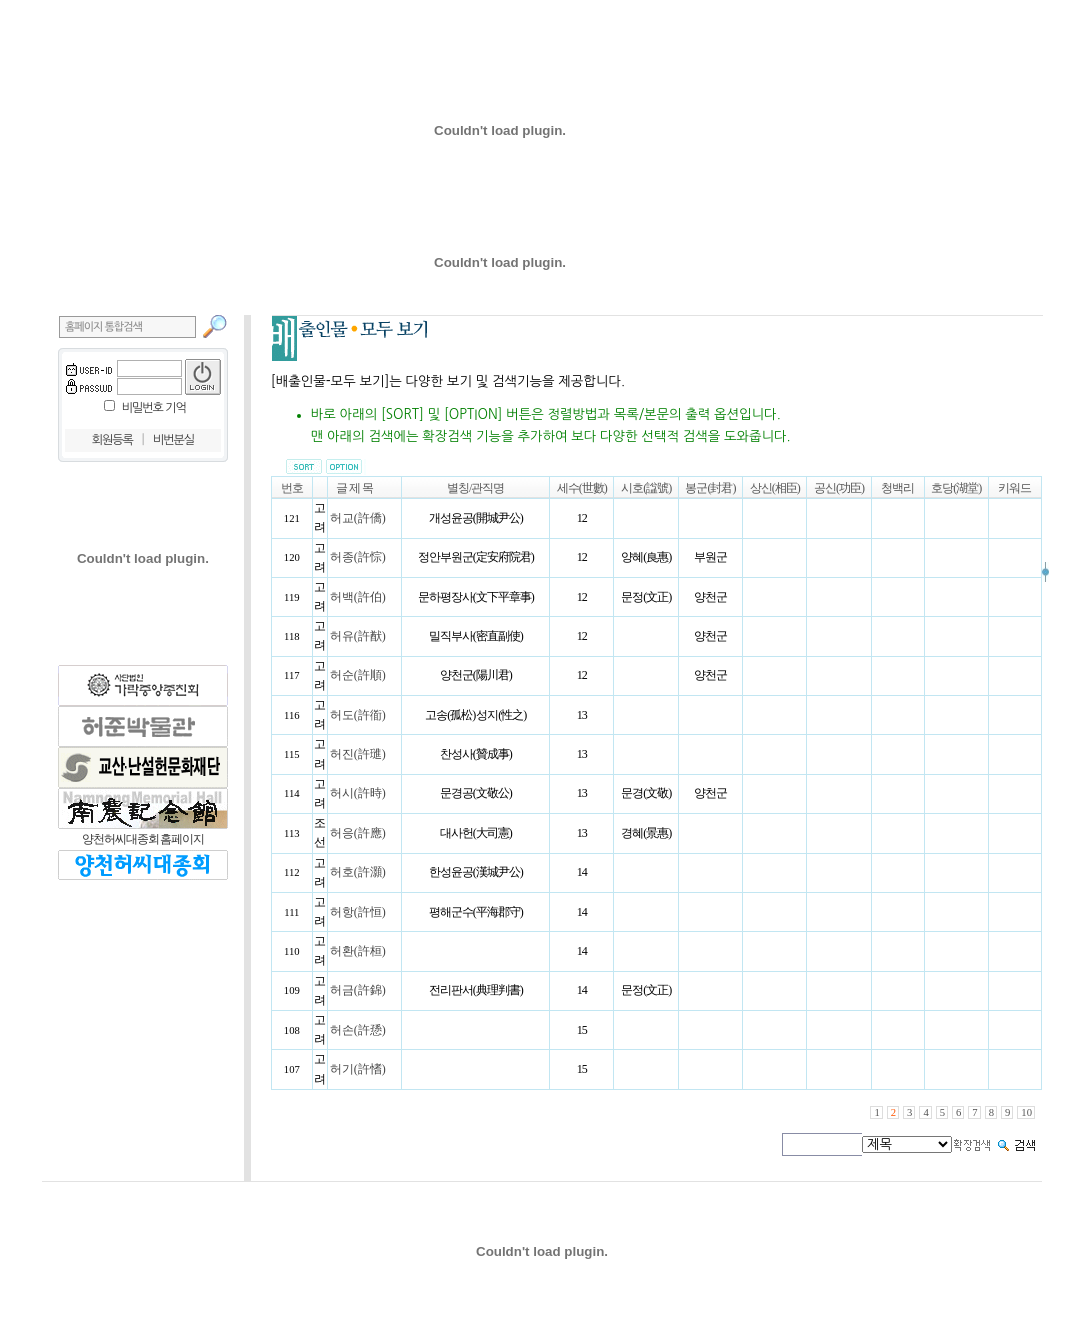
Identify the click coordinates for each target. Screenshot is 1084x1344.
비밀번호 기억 (154, 408)
